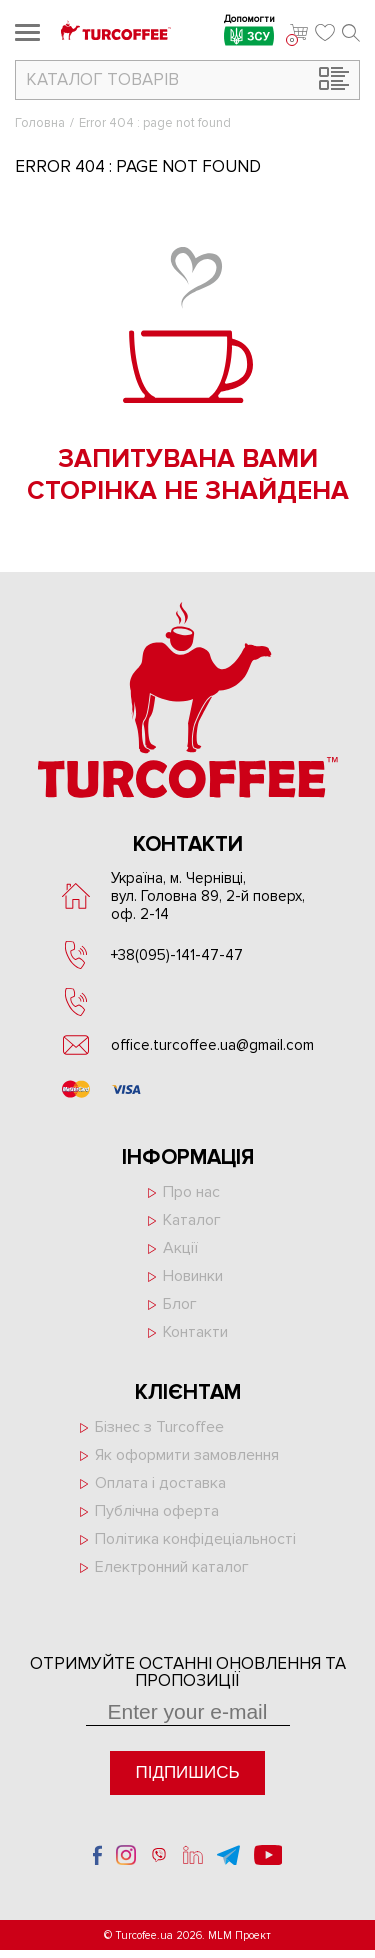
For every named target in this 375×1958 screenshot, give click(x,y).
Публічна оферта (157, 1511)
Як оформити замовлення (187, 1455)
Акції (180, 1248)
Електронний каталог (172, 1567)
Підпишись (187, 1772)
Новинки (193, 1276)
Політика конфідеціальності (195, 1539)
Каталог (192, 1220)
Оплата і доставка (160, 1483)
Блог (180, 1304)
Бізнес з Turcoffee (159, 1427)
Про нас (191, 1192)
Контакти (195, 1332)
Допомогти (249, 32)
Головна (40, 123)
